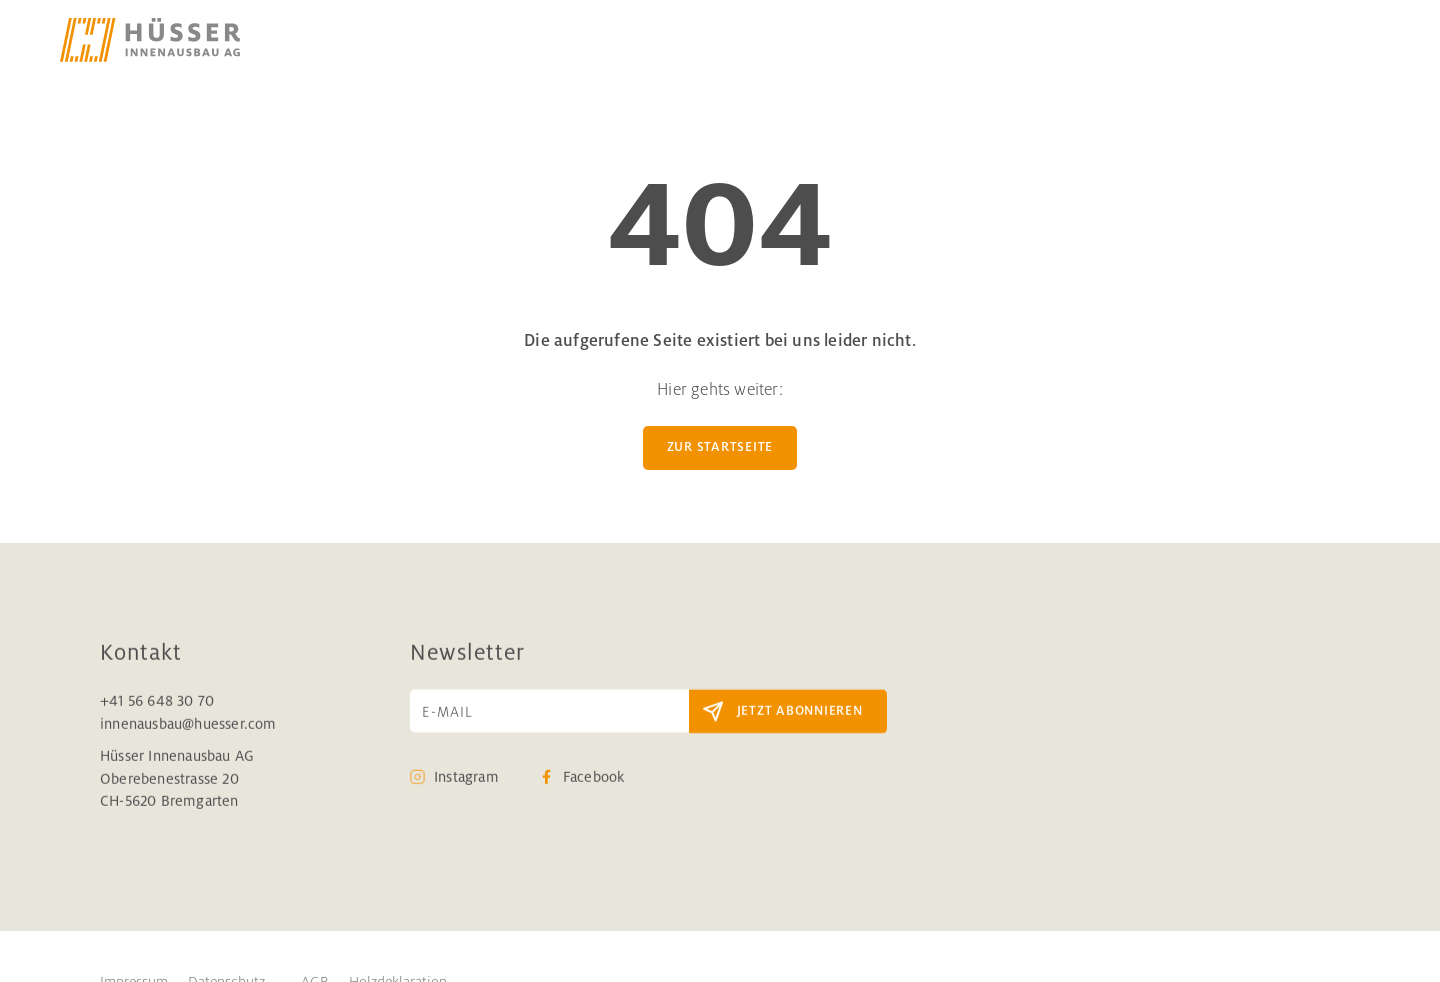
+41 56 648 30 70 (157, 701)
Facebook (594, 777)
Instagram (466, 777)
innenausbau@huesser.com (188, 723)
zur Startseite (720, 447)
